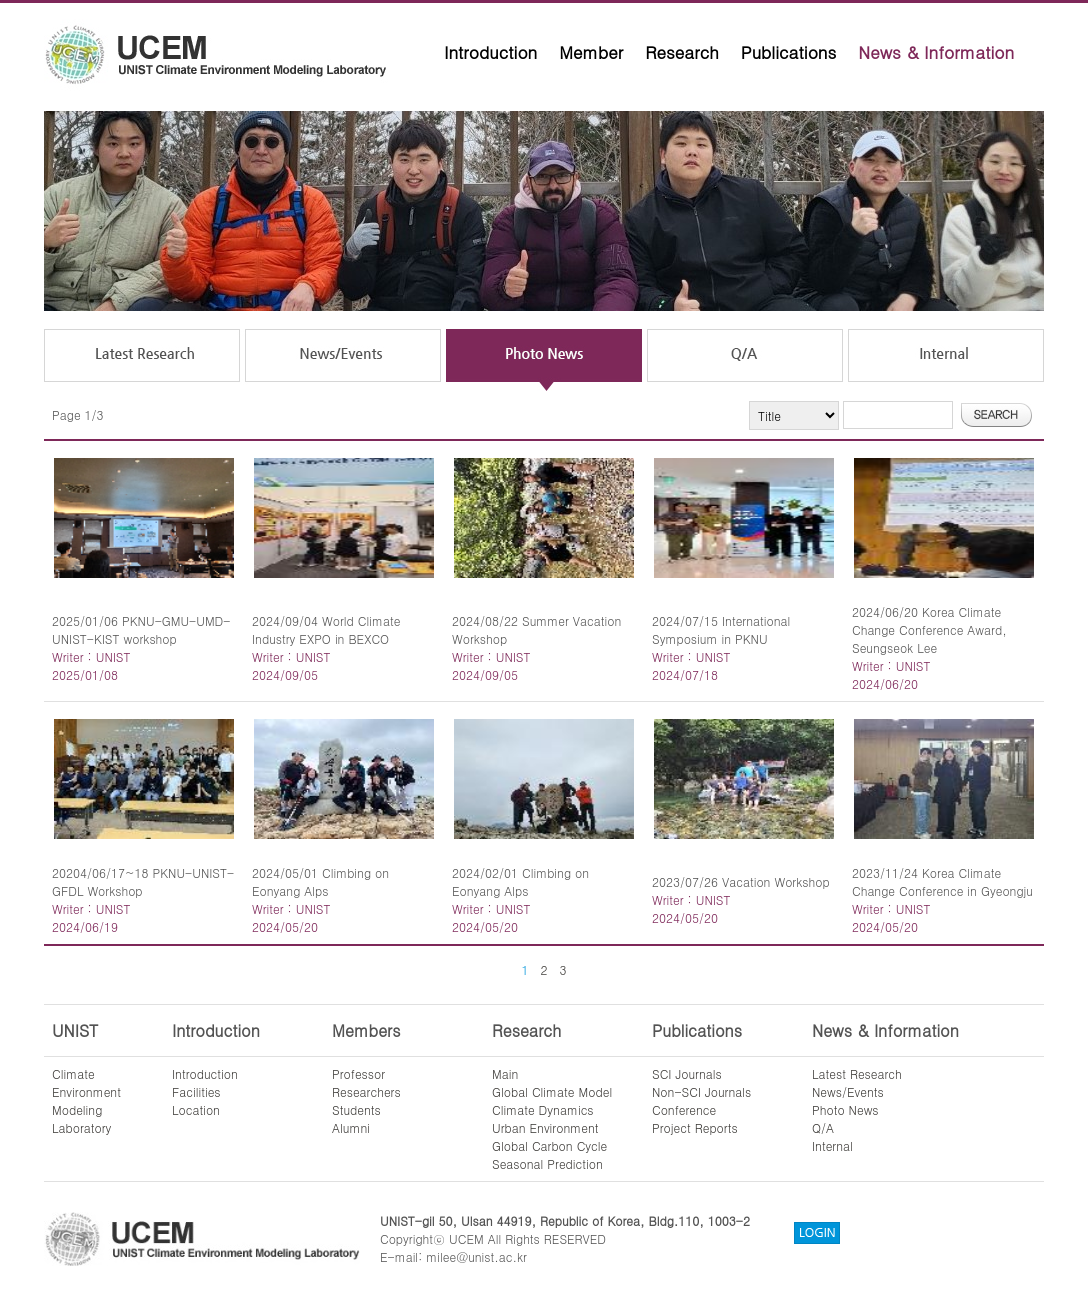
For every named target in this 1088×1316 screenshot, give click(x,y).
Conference (684, 1109)
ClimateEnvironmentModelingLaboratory (86, 1100)
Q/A (823, 1127)
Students (356, 1109)
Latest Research (857, 1073)
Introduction (490, 52)
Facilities (196, 1091)
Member (591, 52)
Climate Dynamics (543, 1109)
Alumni (351, 1127)
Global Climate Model (552, 1091)
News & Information (936, 52)
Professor (358, 1073)
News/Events (848, 1091)
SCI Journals (687, 1073)
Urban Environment (545, 1127)
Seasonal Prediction (547, 1163)
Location (196, 1109)
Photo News (845, 1109)
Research (682, 52)
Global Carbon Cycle (549, 1145)
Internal (832, 1145)
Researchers (366, 1091)
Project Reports (695, 1127)
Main (505, 1073)
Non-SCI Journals (701, 1091)
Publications (789, 52)
